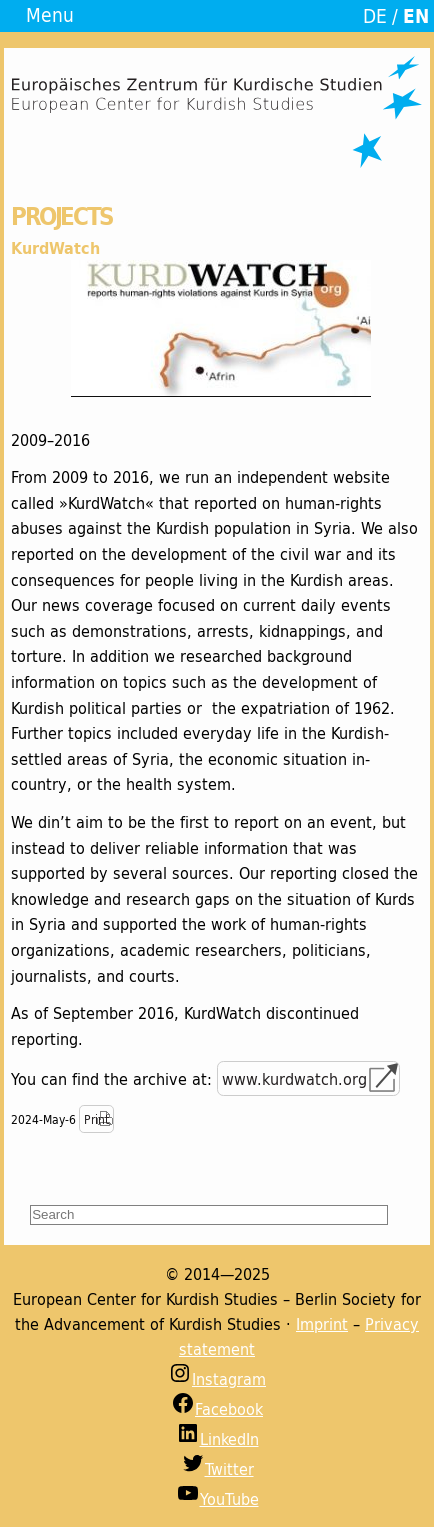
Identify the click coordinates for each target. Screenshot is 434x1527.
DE (375, 15)
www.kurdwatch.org (294, 1078)
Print (96, 1119)
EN (416, 15)
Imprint (322, 1323)
